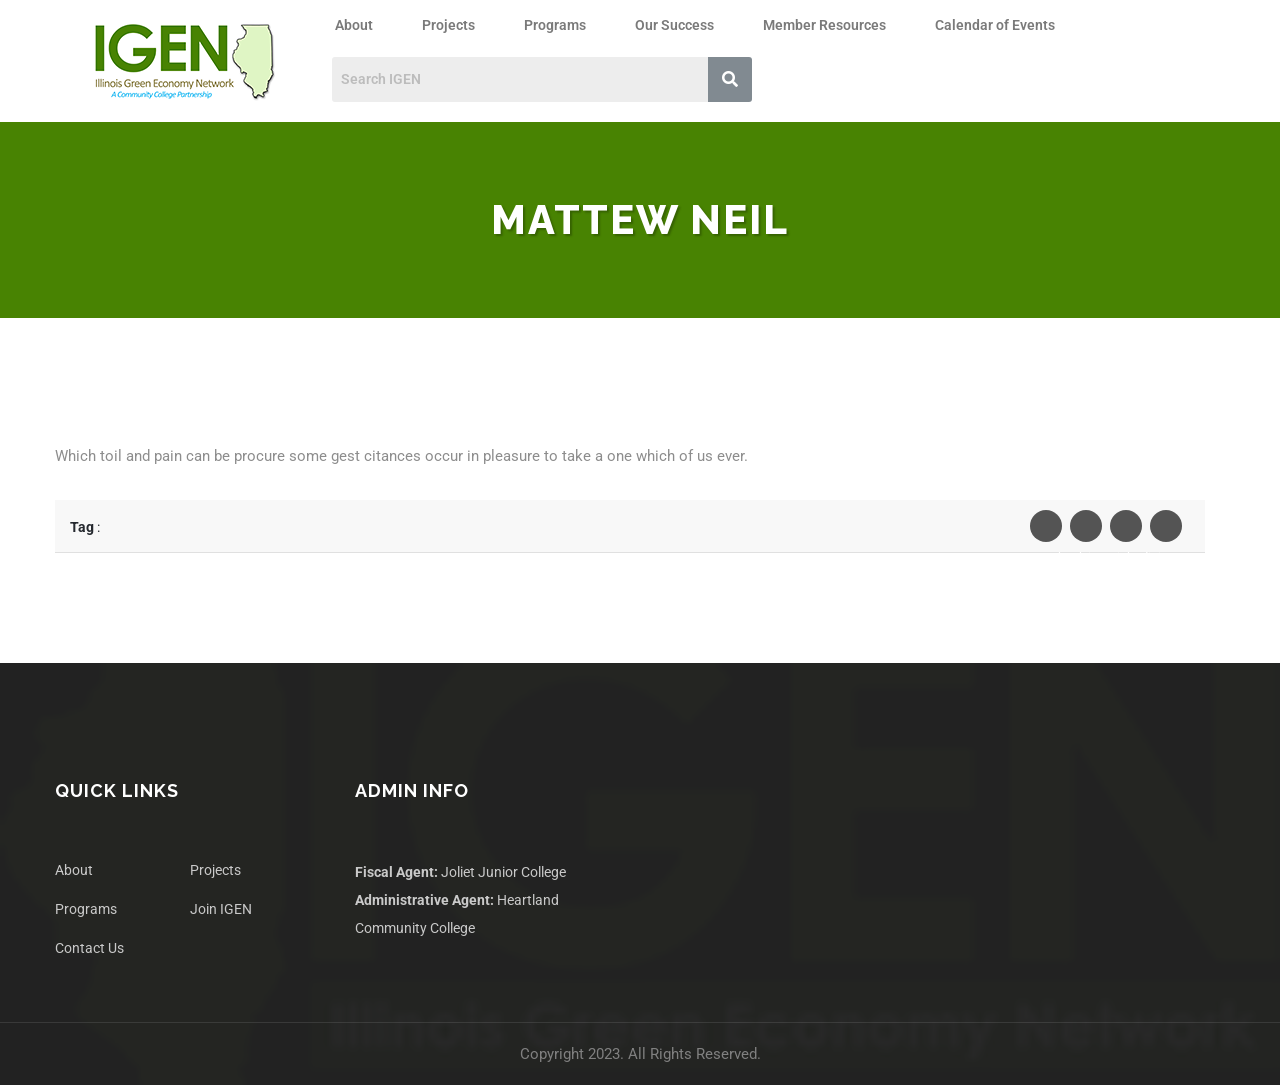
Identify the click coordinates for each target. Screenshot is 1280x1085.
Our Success (674, 25)
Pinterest (1166, 530)
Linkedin (1126, 530)
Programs (555, 25)
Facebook (1046, 530)
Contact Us (89, 948)
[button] (359, 25)
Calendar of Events (995, 25)
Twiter (1086, 530)
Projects (448, 25)
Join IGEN (221, 909)
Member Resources (824, 25)
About (354, 25)
